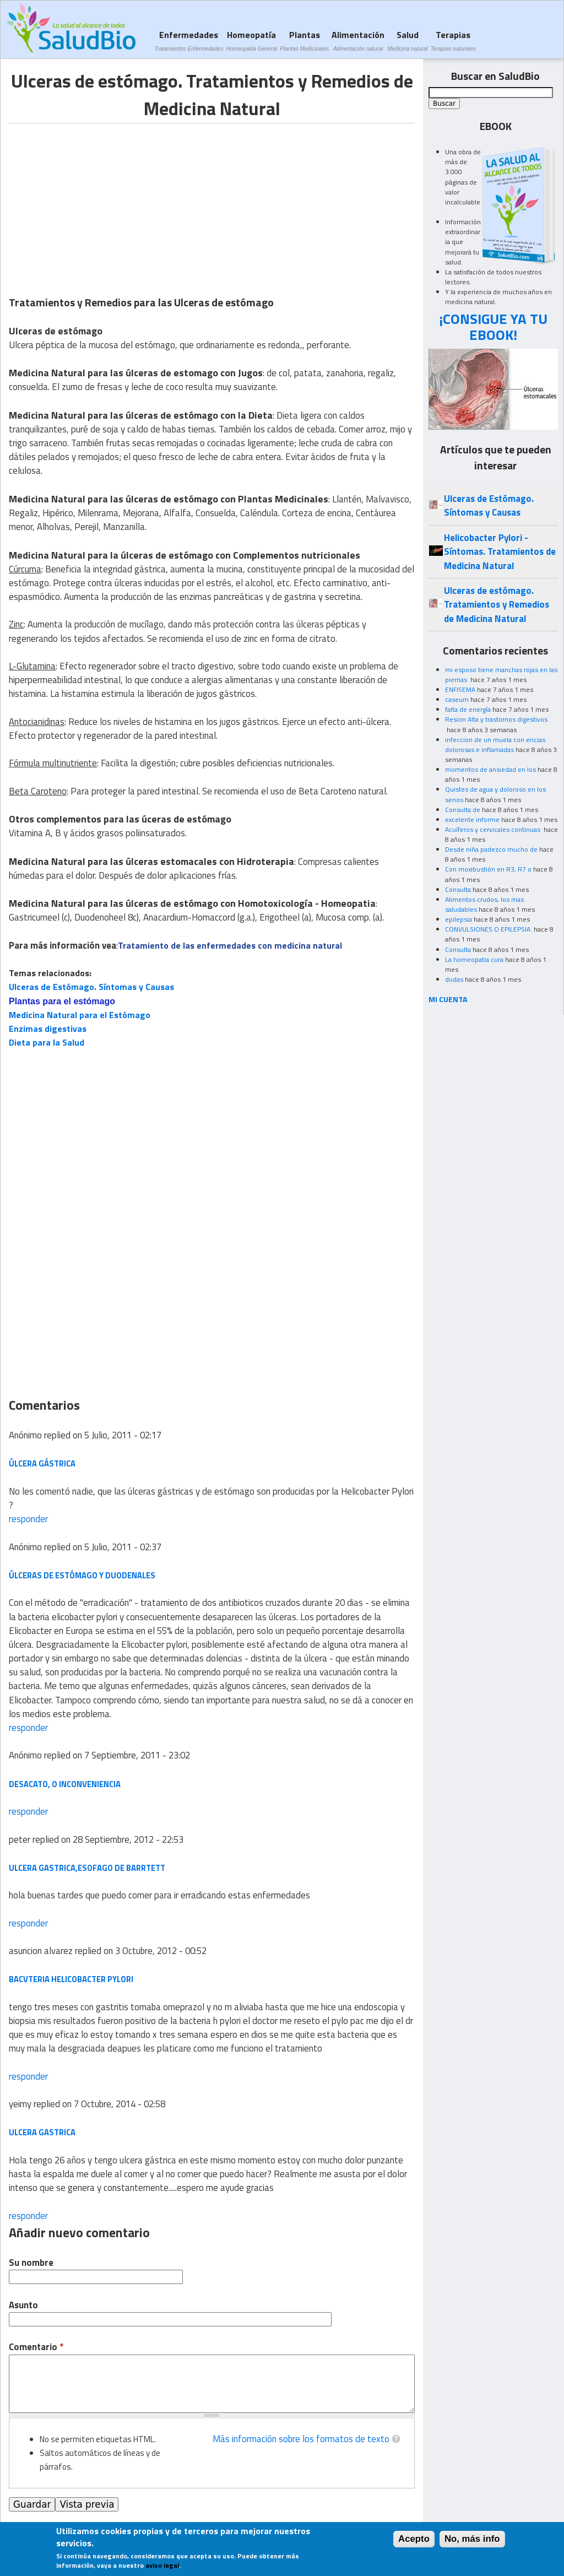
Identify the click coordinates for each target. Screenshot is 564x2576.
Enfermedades (188, 40)
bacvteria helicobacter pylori (71, 1979)
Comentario (36, 2347)
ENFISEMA (460, 689)
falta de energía (468, 709)
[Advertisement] (101, 200)
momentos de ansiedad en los (490, 769)
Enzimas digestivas (47, 1028)
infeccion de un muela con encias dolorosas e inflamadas (495, 744)
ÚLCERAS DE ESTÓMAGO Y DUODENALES (82, 1575)
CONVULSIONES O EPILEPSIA (488, 929)
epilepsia (458, 919)
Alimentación (358, 40)
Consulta (458, 889)
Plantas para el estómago (62, 1001)
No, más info (472, 2539)
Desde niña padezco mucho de (491, 849)
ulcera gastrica (42, 2132)
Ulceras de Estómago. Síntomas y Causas (91, 986)
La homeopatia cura (474, 959)
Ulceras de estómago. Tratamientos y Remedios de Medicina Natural (496, 604)
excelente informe (472, 819)
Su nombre (31, 2263)
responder (28, 1519)
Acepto (414, 2539)
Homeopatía (251, 40)
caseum (457, 699)
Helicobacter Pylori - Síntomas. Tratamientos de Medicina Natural (500, 552)
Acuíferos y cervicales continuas (493, 829)
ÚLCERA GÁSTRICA (42, 1463)
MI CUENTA (448, 999)
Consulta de (462, 809)
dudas (454, 979)
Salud (407, 40)
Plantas (304, 40)
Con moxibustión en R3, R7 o (488, 869)
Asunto (23, 2305)
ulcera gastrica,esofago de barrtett (87, 1867)
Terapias (453, 40)
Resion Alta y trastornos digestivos (496, 719)
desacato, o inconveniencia (65, 1784)
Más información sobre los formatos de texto (301, 2439)
